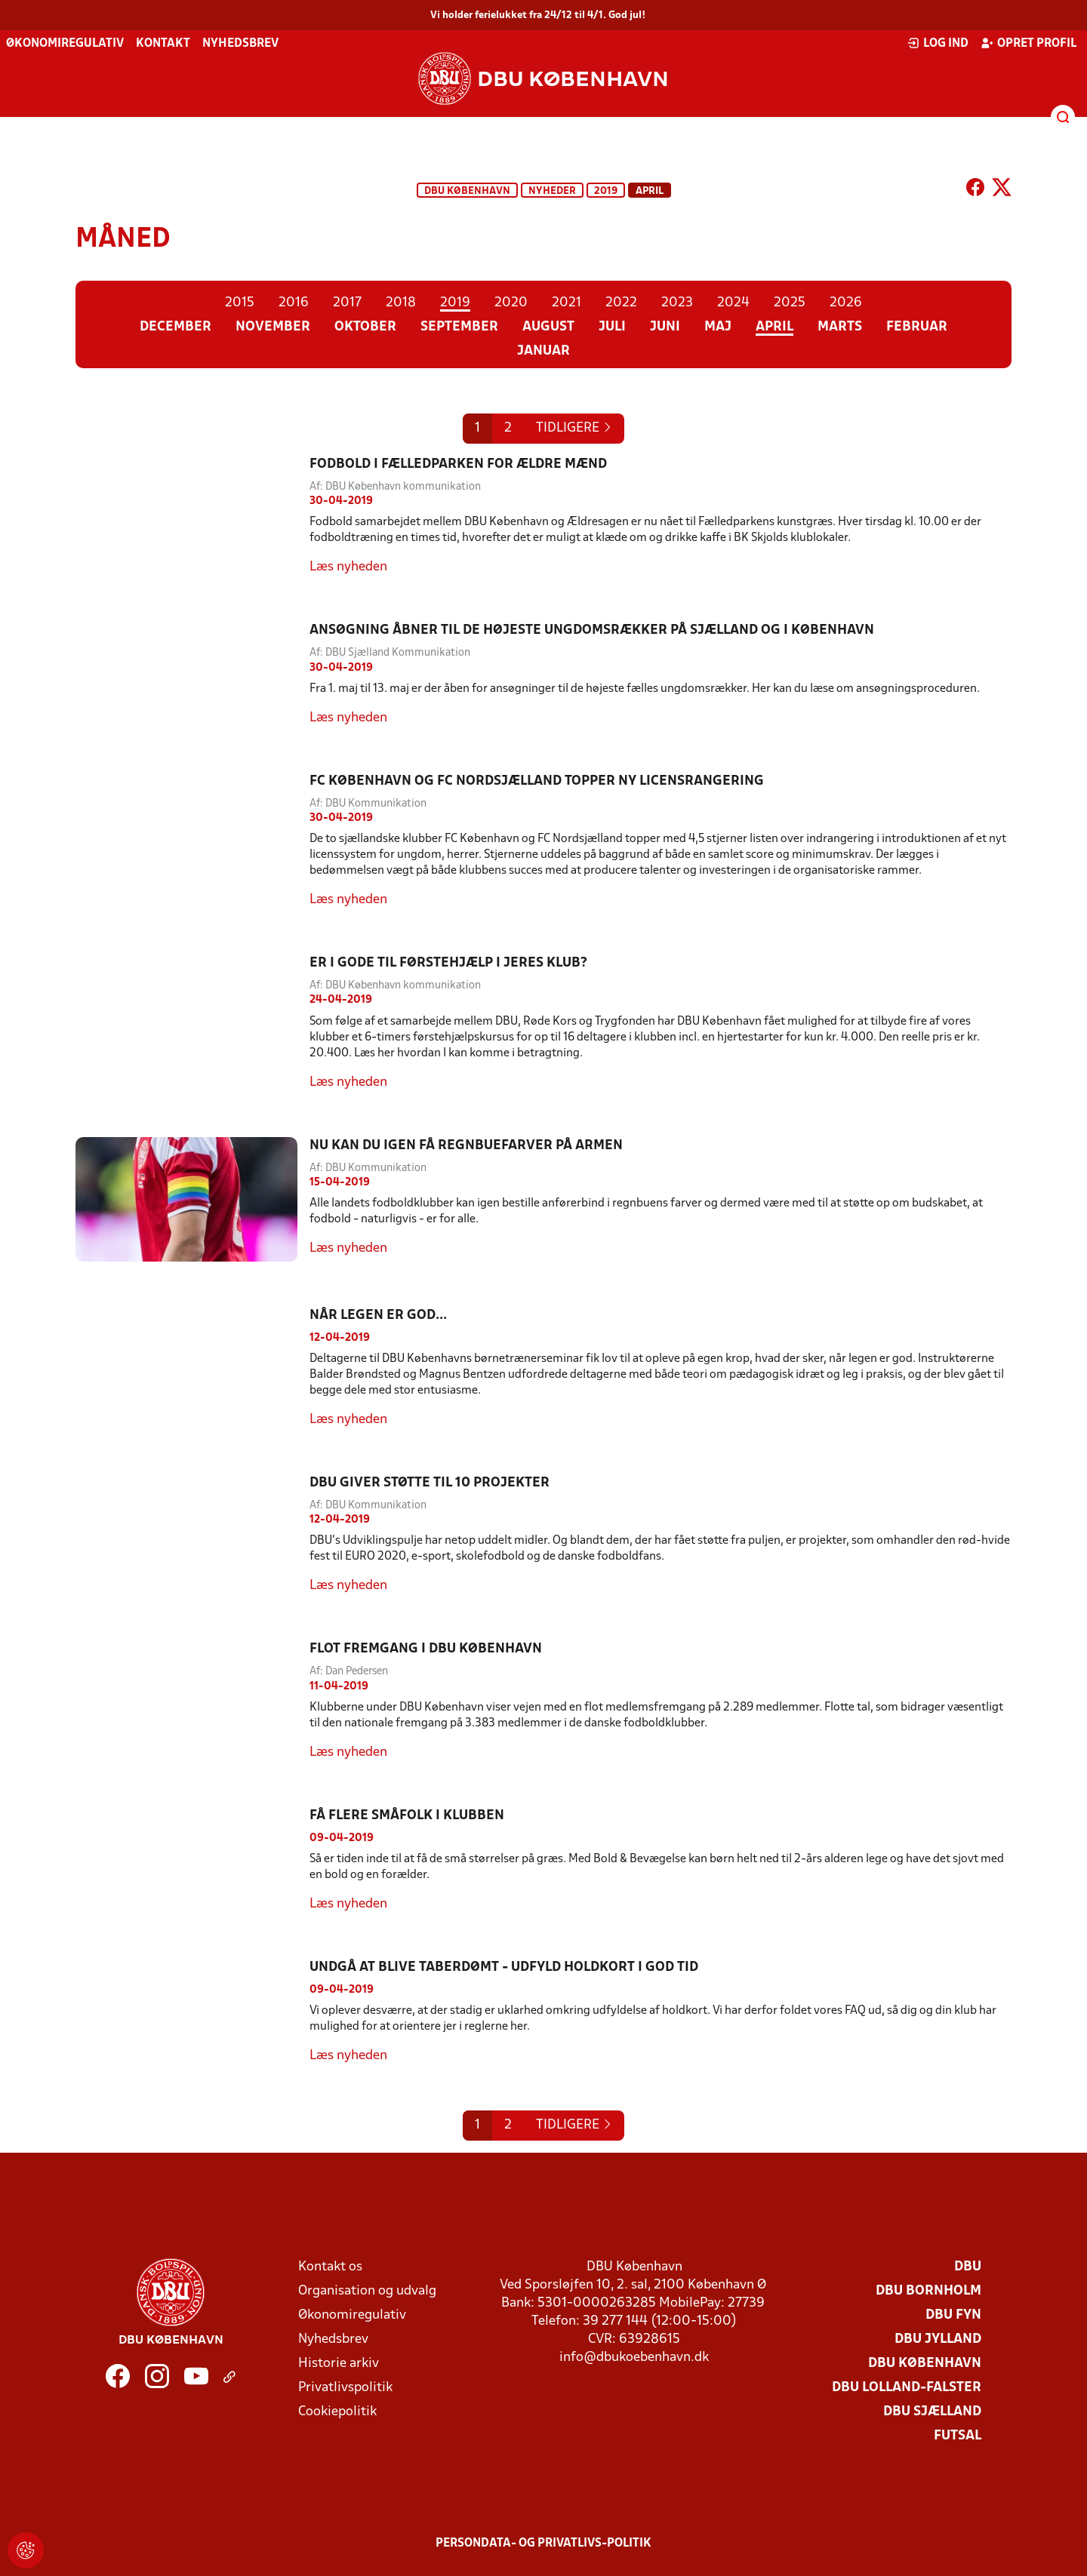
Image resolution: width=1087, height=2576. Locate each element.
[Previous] (574, 428)
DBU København (467, 191)
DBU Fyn (953, 2315)
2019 (605, 191)
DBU (967, 2267)
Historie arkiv (338, 2363)
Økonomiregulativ (65, 43)
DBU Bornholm (928, 2291)
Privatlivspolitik (345, 2387)
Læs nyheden (348, 567)
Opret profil (1028, 43)
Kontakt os (330, 2267)
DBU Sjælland (932, 2411)
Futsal (957, 2436)
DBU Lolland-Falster (906, 2387)
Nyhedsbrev (240, 43)
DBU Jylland (938, 2339)
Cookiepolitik (337, 2411)
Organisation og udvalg (367, 2291)
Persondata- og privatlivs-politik (543, 2543)
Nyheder (552, 191)
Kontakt (163, 43)
